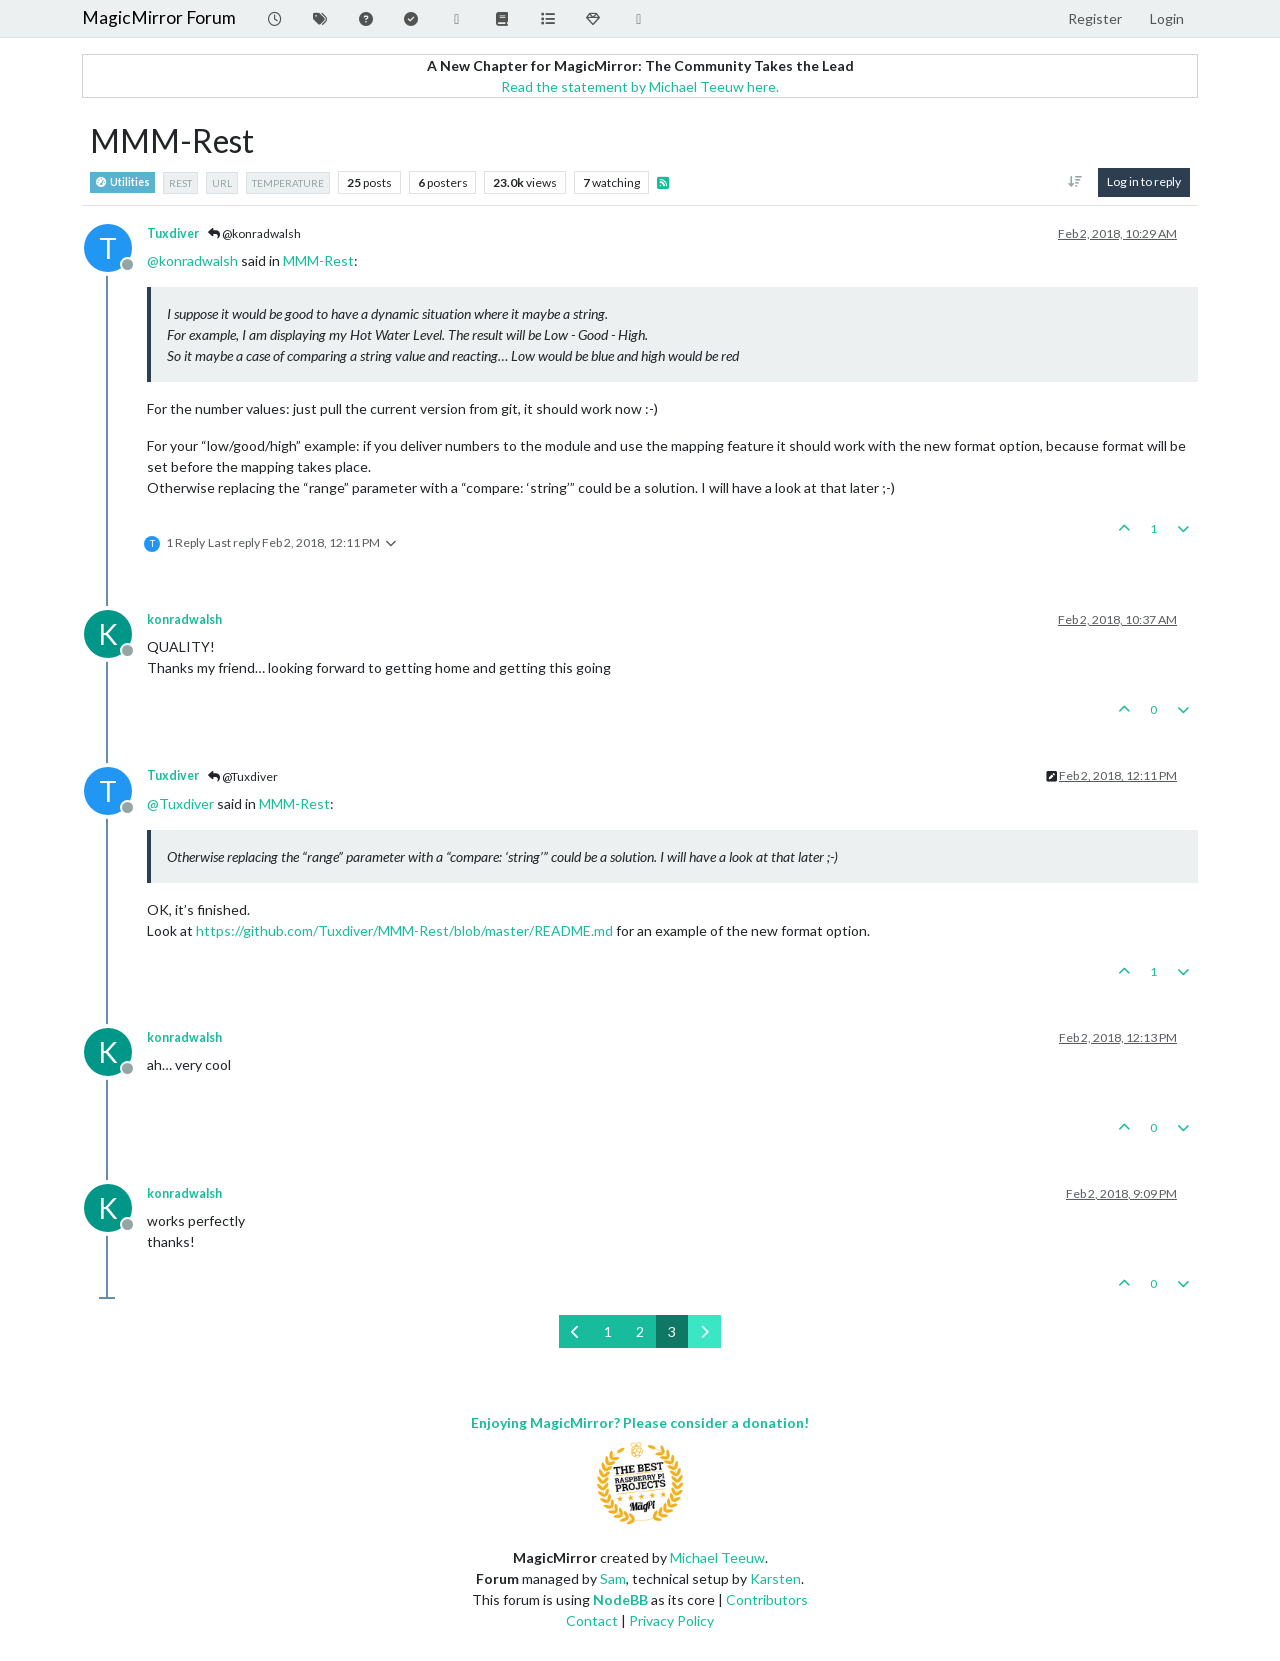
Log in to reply (1144, 181)
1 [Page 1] (608, 1331)
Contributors (767, 1599)
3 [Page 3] (672, 1331)
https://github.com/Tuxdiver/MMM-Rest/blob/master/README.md (404, 930)
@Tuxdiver (243, 776)
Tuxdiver (173, 233)
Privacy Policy (671, 1620)
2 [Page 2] (640, 1331)
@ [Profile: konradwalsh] (192, 260)
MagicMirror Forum (159, 17)
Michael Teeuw (717, 1557)
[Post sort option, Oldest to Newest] (1075, 182)
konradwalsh (184, 619)
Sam (613, 1578)
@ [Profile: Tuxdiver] (180, 803)
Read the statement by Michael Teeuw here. (640, 86)
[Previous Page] (575, 1331)
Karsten (775, 1578)
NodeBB (620, 1599)
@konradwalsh (254, 233)
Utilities (122, 182)
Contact (592, 1620)
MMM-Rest (318, 260)
